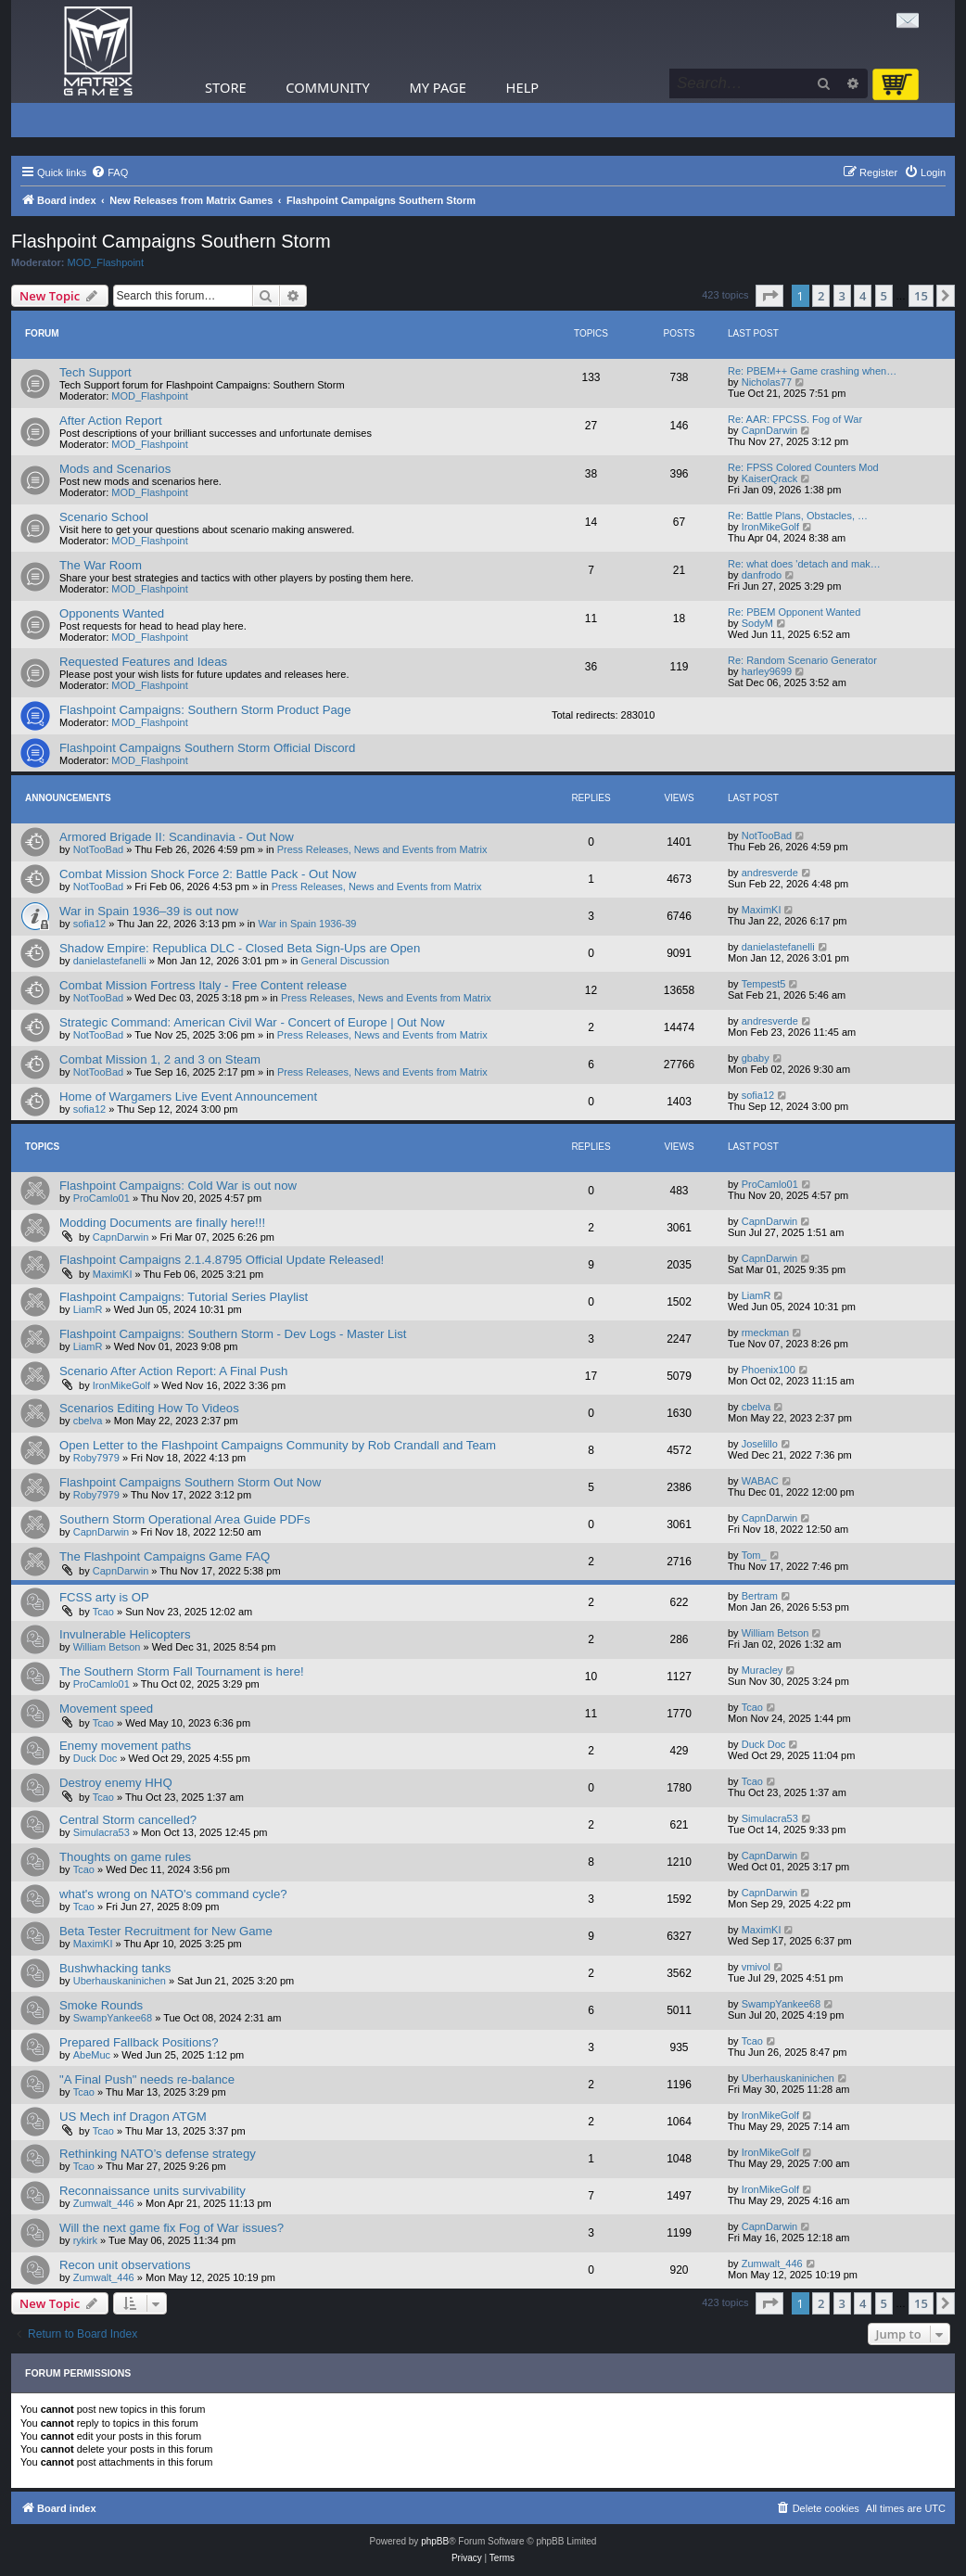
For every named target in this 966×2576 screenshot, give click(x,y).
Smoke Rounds (101, 2005)
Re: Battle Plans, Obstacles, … (798, 515)
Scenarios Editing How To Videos (149, 1408)
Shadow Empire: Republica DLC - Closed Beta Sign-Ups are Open (239, 948)
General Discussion (345, 960)
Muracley (762, 1670)
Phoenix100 (768, 1369)
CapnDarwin (770, 430)
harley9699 (767, 671)
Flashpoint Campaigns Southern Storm (171, 241)
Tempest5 (764, 983)
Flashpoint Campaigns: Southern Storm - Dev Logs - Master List (233, 1334)
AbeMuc (91, 2054)
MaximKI (762, 909)
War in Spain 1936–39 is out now (148, 911)
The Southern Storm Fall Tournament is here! (181, 1671)
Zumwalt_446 (103, 2203)
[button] (769, 296)
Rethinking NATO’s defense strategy (157, 2154)
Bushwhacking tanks (115, 1968)
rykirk (85, 2240)
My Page (437, 87)
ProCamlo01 (101, 1198)
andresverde (770, 872)
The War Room (100, 565)
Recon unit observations (124, 2265)
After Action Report (110, 420)
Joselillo (760, 1443)
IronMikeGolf (770, 526)
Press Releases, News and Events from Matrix (382, 849)
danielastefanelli (109, 960)
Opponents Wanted (111, 613)
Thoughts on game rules (125, 1857)
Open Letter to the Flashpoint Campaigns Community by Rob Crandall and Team (277, 1445)
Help (523, 87)
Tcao (103, 1611)
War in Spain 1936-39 (308, 923)
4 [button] (862, 295)
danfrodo (762, 574)
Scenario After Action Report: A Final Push (173, 1371)
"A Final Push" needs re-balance (147, 2079)
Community (327, 87)
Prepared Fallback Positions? (139, 2042)
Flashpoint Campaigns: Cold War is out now (178, 1185)
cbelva (88, 1420)
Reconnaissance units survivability (152, 2191)
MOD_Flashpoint (106, 262)
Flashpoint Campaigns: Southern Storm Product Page (204, 710)
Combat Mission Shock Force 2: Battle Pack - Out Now (207, 874)
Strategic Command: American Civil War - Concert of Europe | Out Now (252, 1022)
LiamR (88, 1309)
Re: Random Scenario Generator (802, 660)
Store (226, 87)
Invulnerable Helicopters (124, 1634)
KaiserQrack (770, 478)
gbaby (755, 1058)
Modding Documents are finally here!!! (162, 1223)
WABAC (760, 1480)
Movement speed (106, 1708)
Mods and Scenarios (115, 469)
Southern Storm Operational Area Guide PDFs (184, 1519)
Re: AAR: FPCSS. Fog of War (795, 419)
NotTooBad (98, 849)
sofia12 (89, 923)
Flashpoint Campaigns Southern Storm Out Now (190, 1482)
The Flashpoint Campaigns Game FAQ (164, 1556)
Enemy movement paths (125, 1746)
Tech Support (95, 372)
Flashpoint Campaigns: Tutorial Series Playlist (183, 1297)
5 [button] (884, 295)
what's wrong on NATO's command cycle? (173, 1894)
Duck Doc (95, 1758)
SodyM (757, 623)
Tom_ (754, 1555)
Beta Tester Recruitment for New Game (166, 1931)
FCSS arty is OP (104, 1597)
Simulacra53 (101, 1832)
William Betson (107, 1646)
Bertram (760, 1595)
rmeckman (765, 1332)
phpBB (435, 2541)
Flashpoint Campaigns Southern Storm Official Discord (207, 748)
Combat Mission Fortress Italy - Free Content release (203, 985)
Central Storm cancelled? (128, 1820)
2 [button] (821, 295)
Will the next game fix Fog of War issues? (171, 2228)
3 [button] (842, 295)
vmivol (756, 1966)
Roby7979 (96, 1457)
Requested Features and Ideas (143, 662)
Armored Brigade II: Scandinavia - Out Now (176, 837)
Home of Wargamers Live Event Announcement (188, 1096)
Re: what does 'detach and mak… (804, 563)
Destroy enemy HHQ (115, 1783)
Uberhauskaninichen (119, 1980)
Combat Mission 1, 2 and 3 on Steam (160, 1059)
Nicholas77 (767, 382)
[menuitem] (109, 172)
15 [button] (921, 295)
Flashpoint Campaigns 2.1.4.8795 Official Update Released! (221, 1260)
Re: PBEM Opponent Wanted (794, 612)
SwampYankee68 (112, 2017)
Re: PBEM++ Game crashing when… (812, 370)
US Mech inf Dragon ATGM (133, 2116)
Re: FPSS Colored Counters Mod (803, 467)
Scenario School (103, 517)
